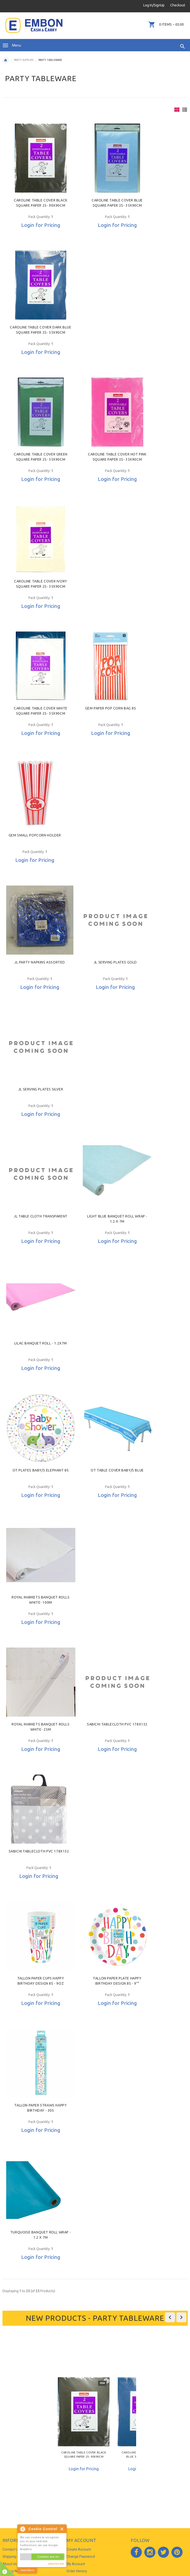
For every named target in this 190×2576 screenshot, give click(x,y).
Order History (76, 2571)
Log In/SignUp (154, 5)
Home (5, 60)
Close (62, 2529)
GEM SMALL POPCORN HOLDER (35, 835)
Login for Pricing (40, 225)
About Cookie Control (22, 2529)
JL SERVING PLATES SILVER (40, 1089)
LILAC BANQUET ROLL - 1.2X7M (40, 1343)
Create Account (78, 2549)
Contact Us (11, 2549)
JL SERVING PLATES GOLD (115, 962)
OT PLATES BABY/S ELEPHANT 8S (41, 1470)
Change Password (80, 2556)
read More (27, 2570)
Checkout (177, 5)
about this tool (56, 2563)
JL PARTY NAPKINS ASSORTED (39, 962)
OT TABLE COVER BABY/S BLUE (117, 1470)
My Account (75, 2564)
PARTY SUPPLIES (23, 60)
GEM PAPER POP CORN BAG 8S (110, 708)
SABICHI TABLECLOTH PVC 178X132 (117, 1724)
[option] (83, 2425)
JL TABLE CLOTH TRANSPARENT (40, 1216)
